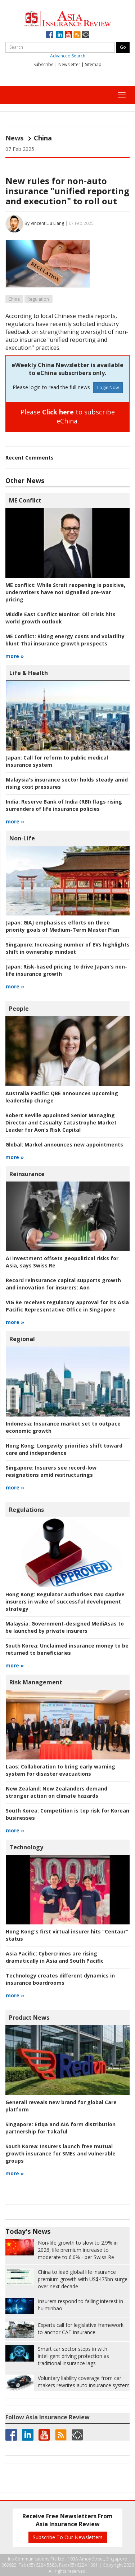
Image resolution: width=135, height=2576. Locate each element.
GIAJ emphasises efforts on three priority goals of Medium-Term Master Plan (62, 926)
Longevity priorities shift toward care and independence (64, 1449)
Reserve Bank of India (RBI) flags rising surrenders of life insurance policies (64, 805)
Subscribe (43, 64)
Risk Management (35, 1682)
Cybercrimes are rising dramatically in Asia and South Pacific (55, 1957)
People (19, 1009)
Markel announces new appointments (64, 1144)
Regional (22, 1339)
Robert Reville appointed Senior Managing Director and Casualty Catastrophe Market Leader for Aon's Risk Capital (61, 1122)
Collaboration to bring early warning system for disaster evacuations (60, 1770)
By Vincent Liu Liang (44, 223)
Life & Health (28, 673)
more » (14, 656)
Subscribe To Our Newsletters (68, 2537)
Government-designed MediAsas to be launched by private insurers (64, 1627)
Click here (58, 412)
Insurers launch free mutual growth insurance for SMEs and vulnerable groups (60, 2153)
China (14, 299)
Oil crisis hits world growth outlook (60, 618)
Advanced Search (67, 56)
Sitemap (93, 64)
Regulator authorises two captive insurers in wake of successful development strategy (65, 1601)
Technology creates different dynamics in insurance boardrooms (60, 1979)
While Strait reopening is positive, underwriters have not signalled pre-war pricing (65, 592)
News (14, 138)
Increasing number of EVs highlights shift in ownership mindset (68, 948)
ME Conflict (25, 500)
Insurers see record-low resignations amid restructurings (51, 1471)
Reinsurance (27, 1174)
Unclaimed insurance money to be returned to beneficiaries (67, 1649)
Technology (26, 1847)
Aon (63, 1284)
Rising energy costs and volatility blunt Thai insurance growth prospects (65, 640)
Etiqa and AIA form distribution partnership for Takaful (60, 2128)
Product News (29, 2018)
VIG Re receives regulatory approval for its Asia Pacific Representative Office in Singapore (67, 1306)
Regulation (38, 299)
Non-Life (22, 838)
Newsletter (69, 64)
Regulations (26, 1510)
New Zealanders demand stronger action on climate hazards (56, 1792)
